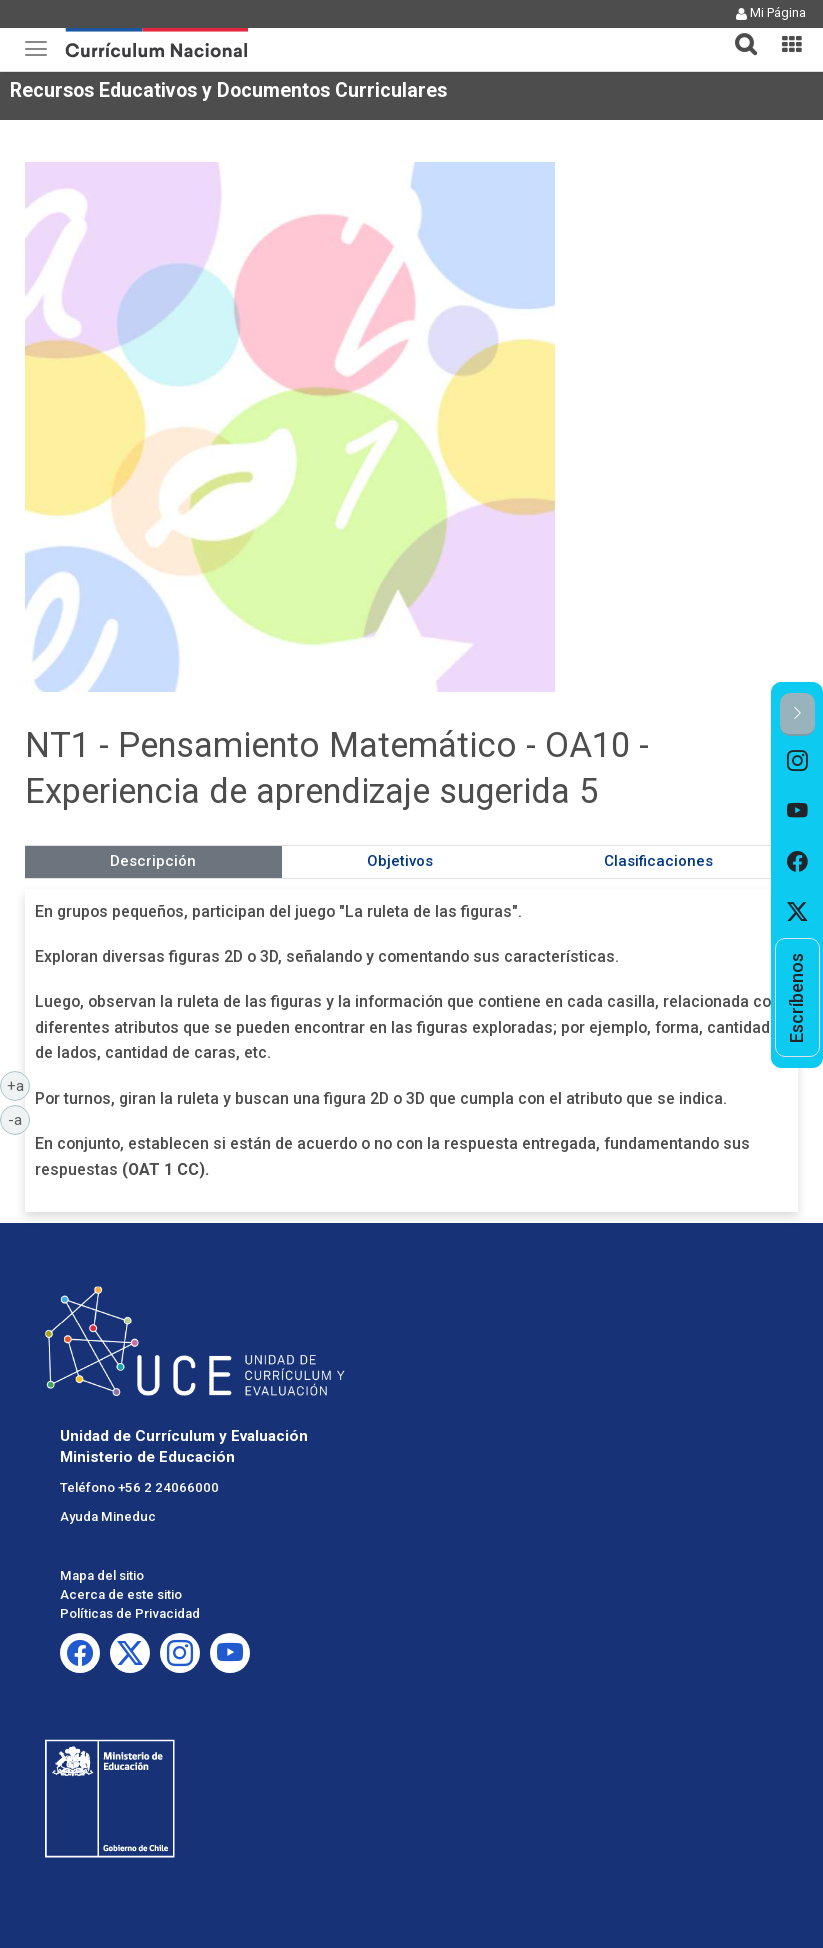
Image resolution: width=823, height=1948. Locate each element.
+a (19, 1085)
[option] (797, 761)
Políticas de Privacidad (130, 1613)
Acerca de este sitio (121, 1594)
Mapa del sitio (102, 1575)
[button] (738, 32)
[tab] (738, 32)
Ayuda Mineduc (108, 1516)
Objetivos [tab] (400, 861)
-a (19, 1119)
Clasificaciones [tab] (658, 861)
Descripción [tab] (153, 861)
